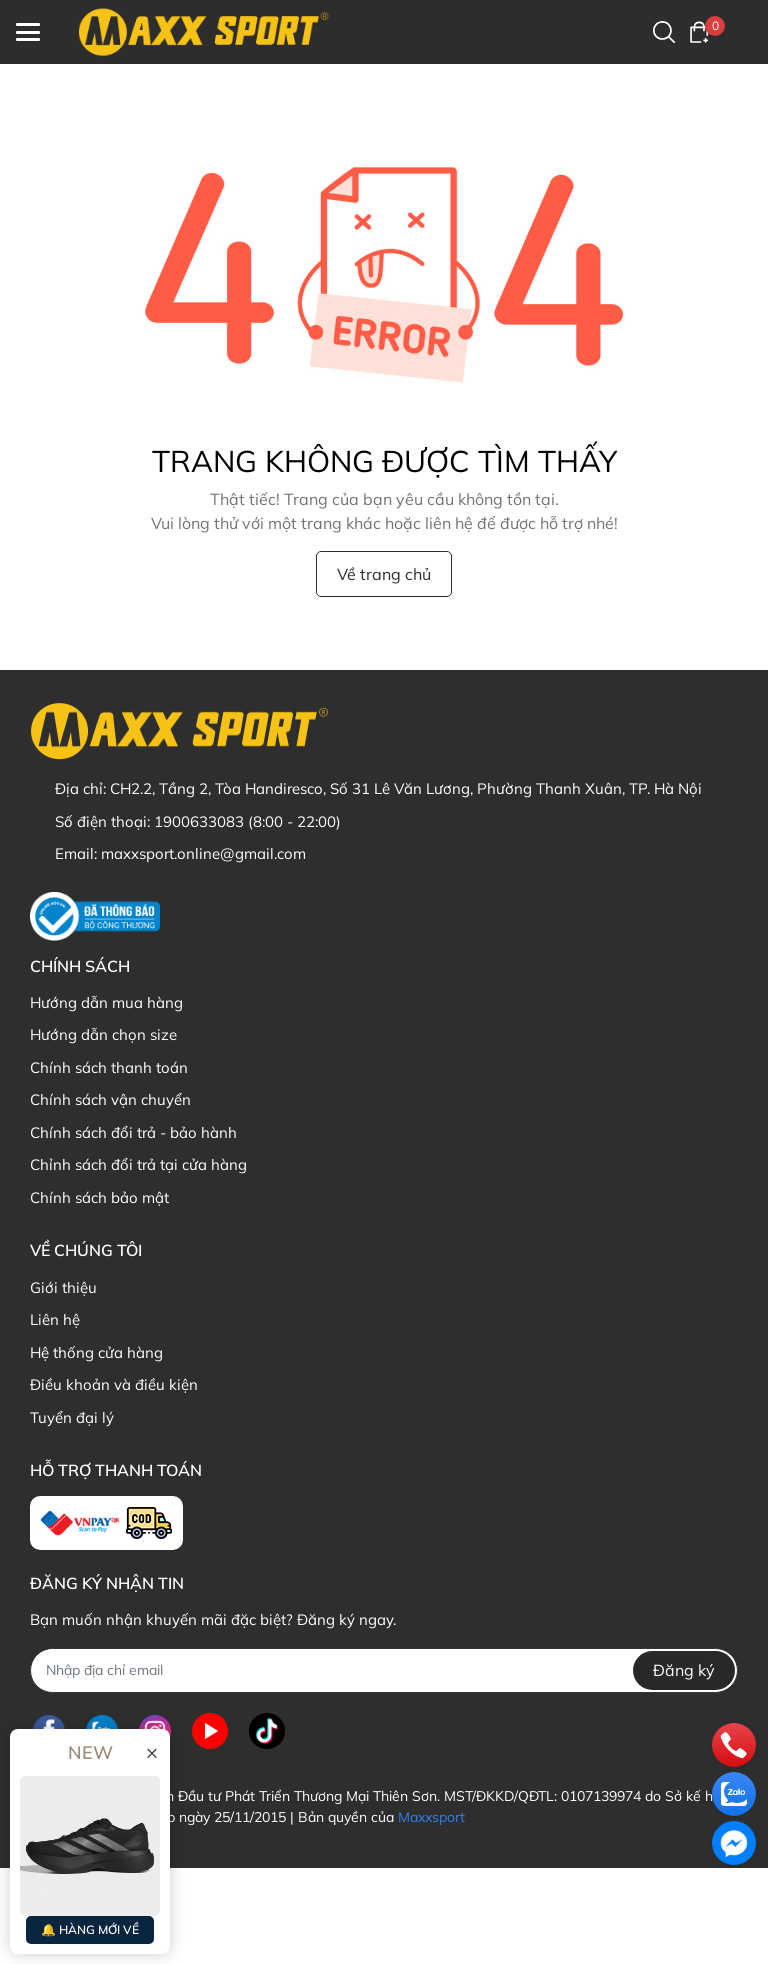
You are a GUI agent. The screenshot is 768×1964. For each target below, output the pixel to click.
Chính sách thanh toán (109, 1067)
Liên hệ (55, 1319)
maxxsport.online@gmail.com (203, 853)
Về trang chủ (384, 574)
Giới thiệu (63, 1287)
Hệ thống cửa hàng (96, 1352)
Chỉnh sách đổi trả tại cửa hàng (138, 1164)
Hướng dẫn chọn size (103, 1034)
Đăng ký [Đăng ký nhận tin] (684, 1670)
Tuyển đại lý (72, 1417)
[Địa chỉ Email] (384, 1670)
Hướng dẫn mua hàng (106, 1002)
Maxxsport (431, 1817)
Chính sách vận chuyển (110, 1099)
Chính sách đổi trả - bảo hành (133, 1132)
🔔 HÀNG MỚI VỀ (90, 1929)
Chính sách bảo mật (99, 1197)
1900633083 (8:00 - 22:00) (247, 821)
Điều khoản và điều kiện (114, 1384)
